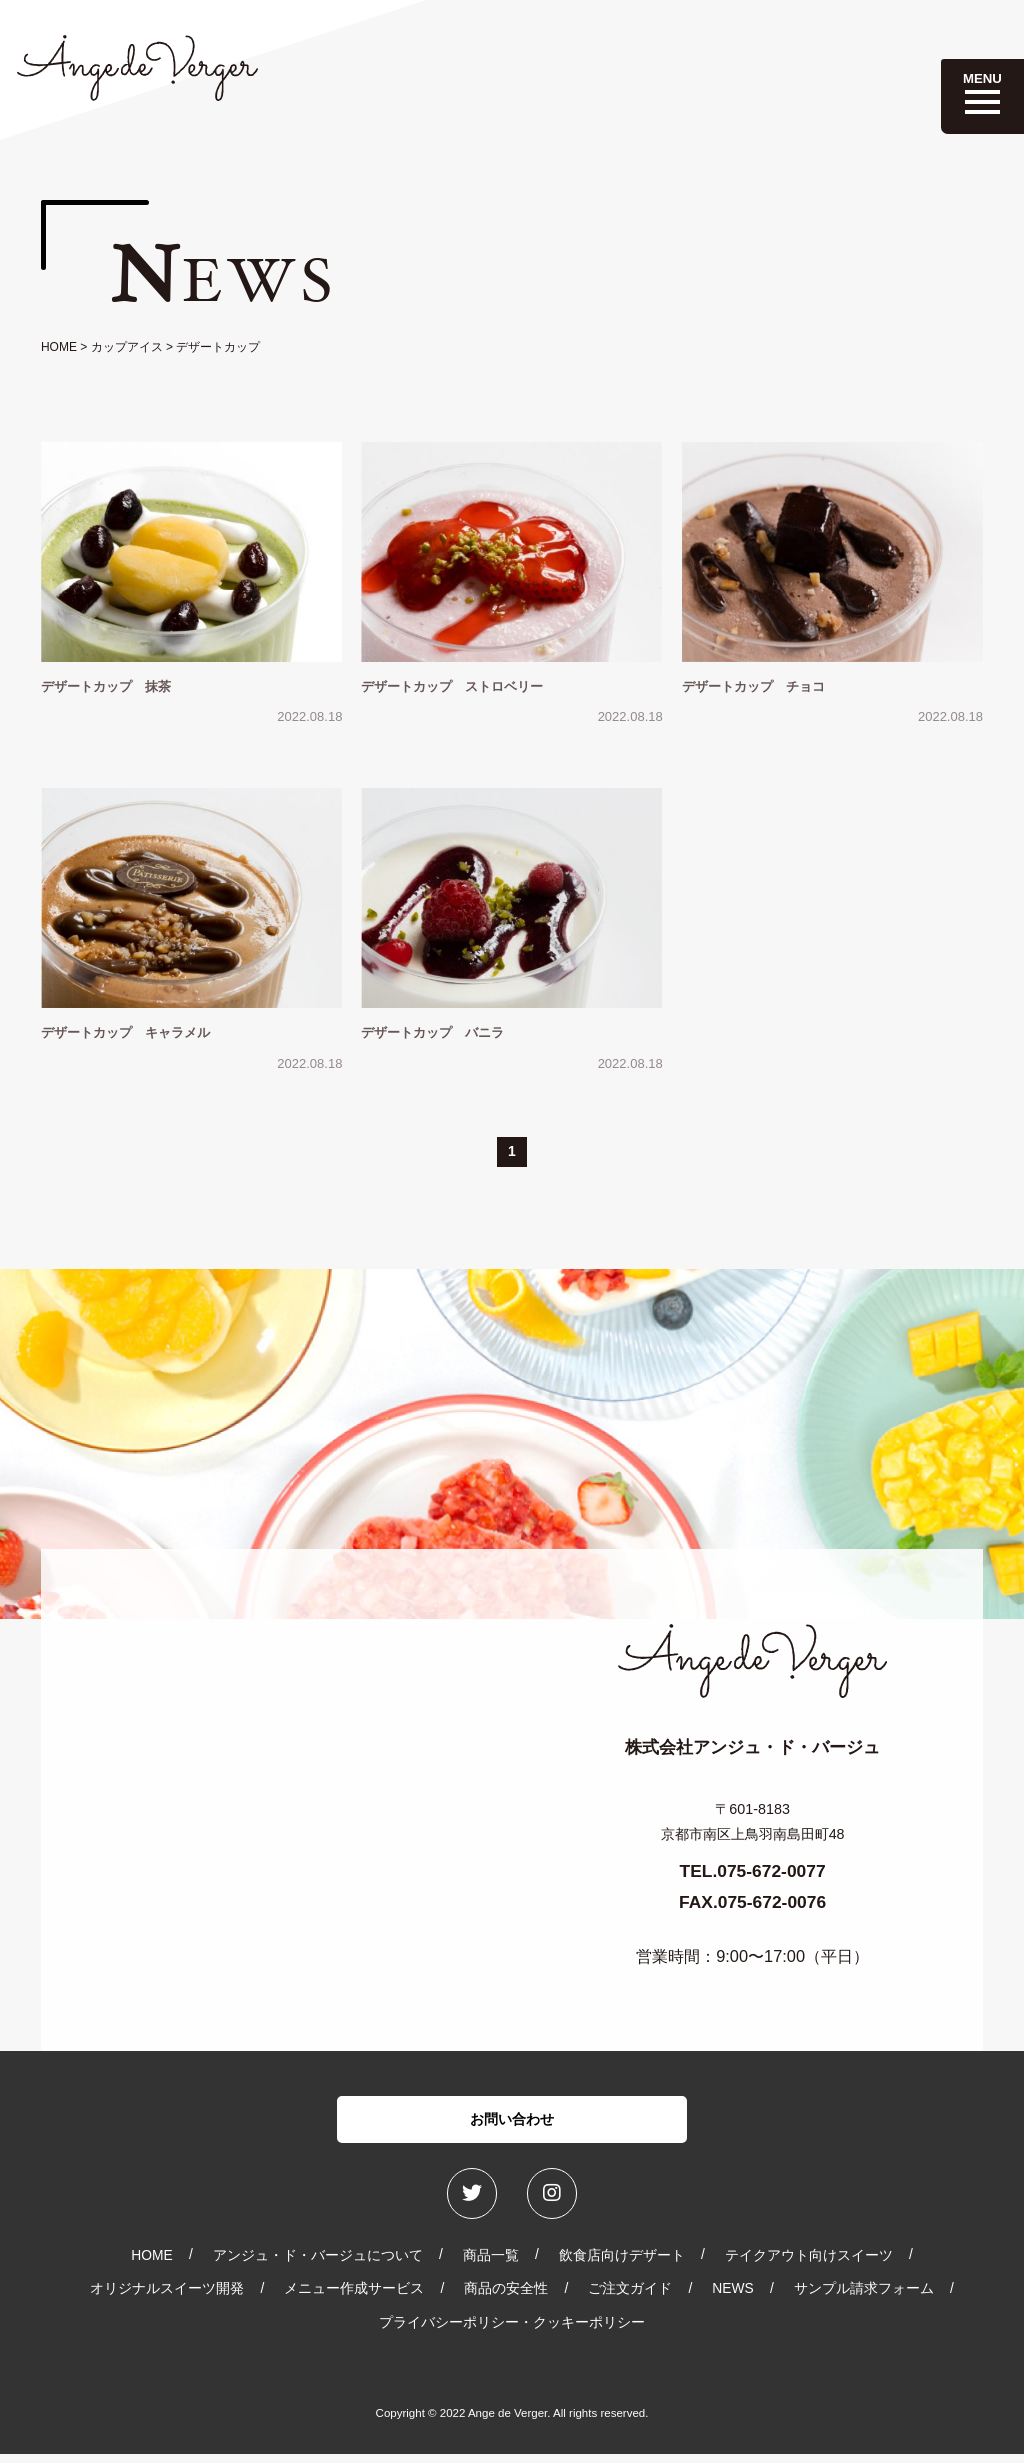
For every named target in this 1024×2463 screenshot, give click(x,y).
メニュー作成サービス (354, 2297)
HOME (59, 347)
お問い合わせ (512, 2122)
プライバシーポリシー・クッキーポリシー (512, 2331)
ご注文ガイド (630, 2297)
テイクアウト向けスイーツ (809, 2264)
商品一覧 (491, 2264)
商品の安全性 (506, 2297)
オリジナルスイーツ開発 (167, 2297)
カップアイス (127, 347)
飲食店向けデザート (622, 2264)
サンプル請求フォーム (864, 2297)
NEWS (732, 2297)
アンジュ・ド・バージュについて (318, 2264)
